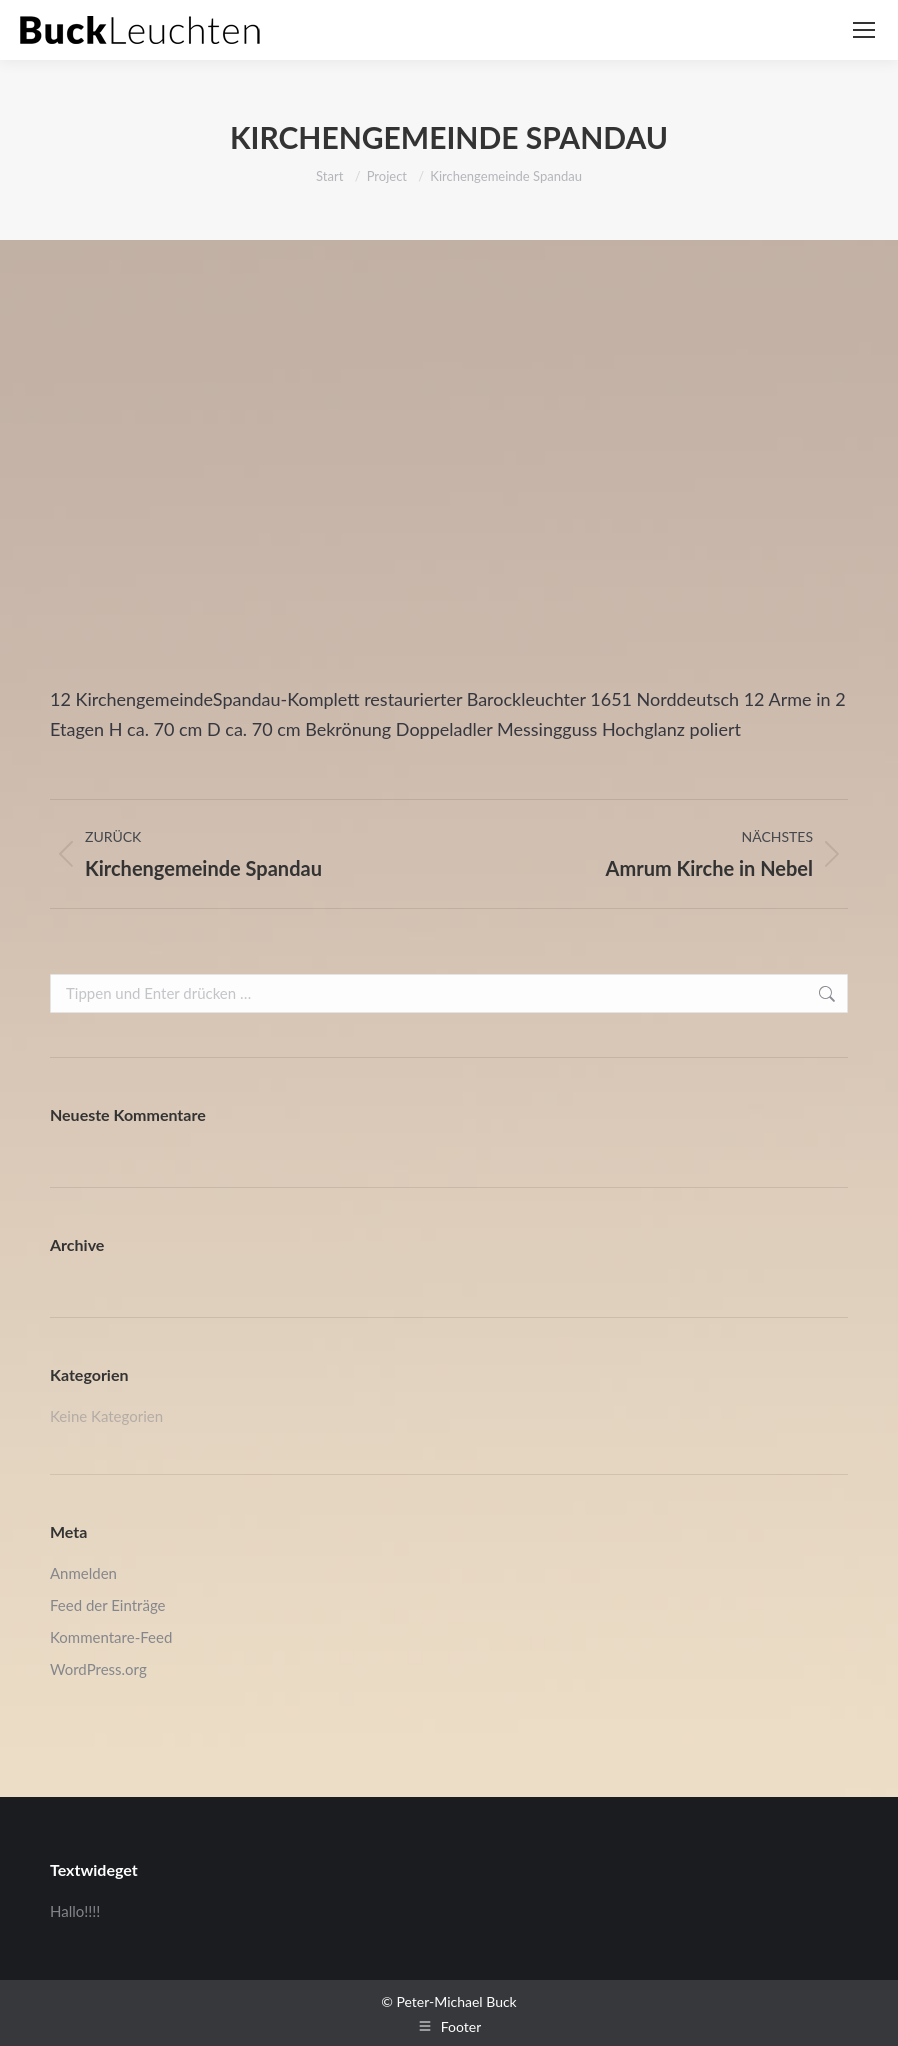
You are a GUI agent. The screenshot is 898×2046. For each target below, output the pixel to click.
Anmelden (83, 1573)
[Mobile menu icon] (864, 30)
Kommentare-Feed (111, 1637)
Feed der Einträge (107, 1605)
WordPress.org (98, 1669)
